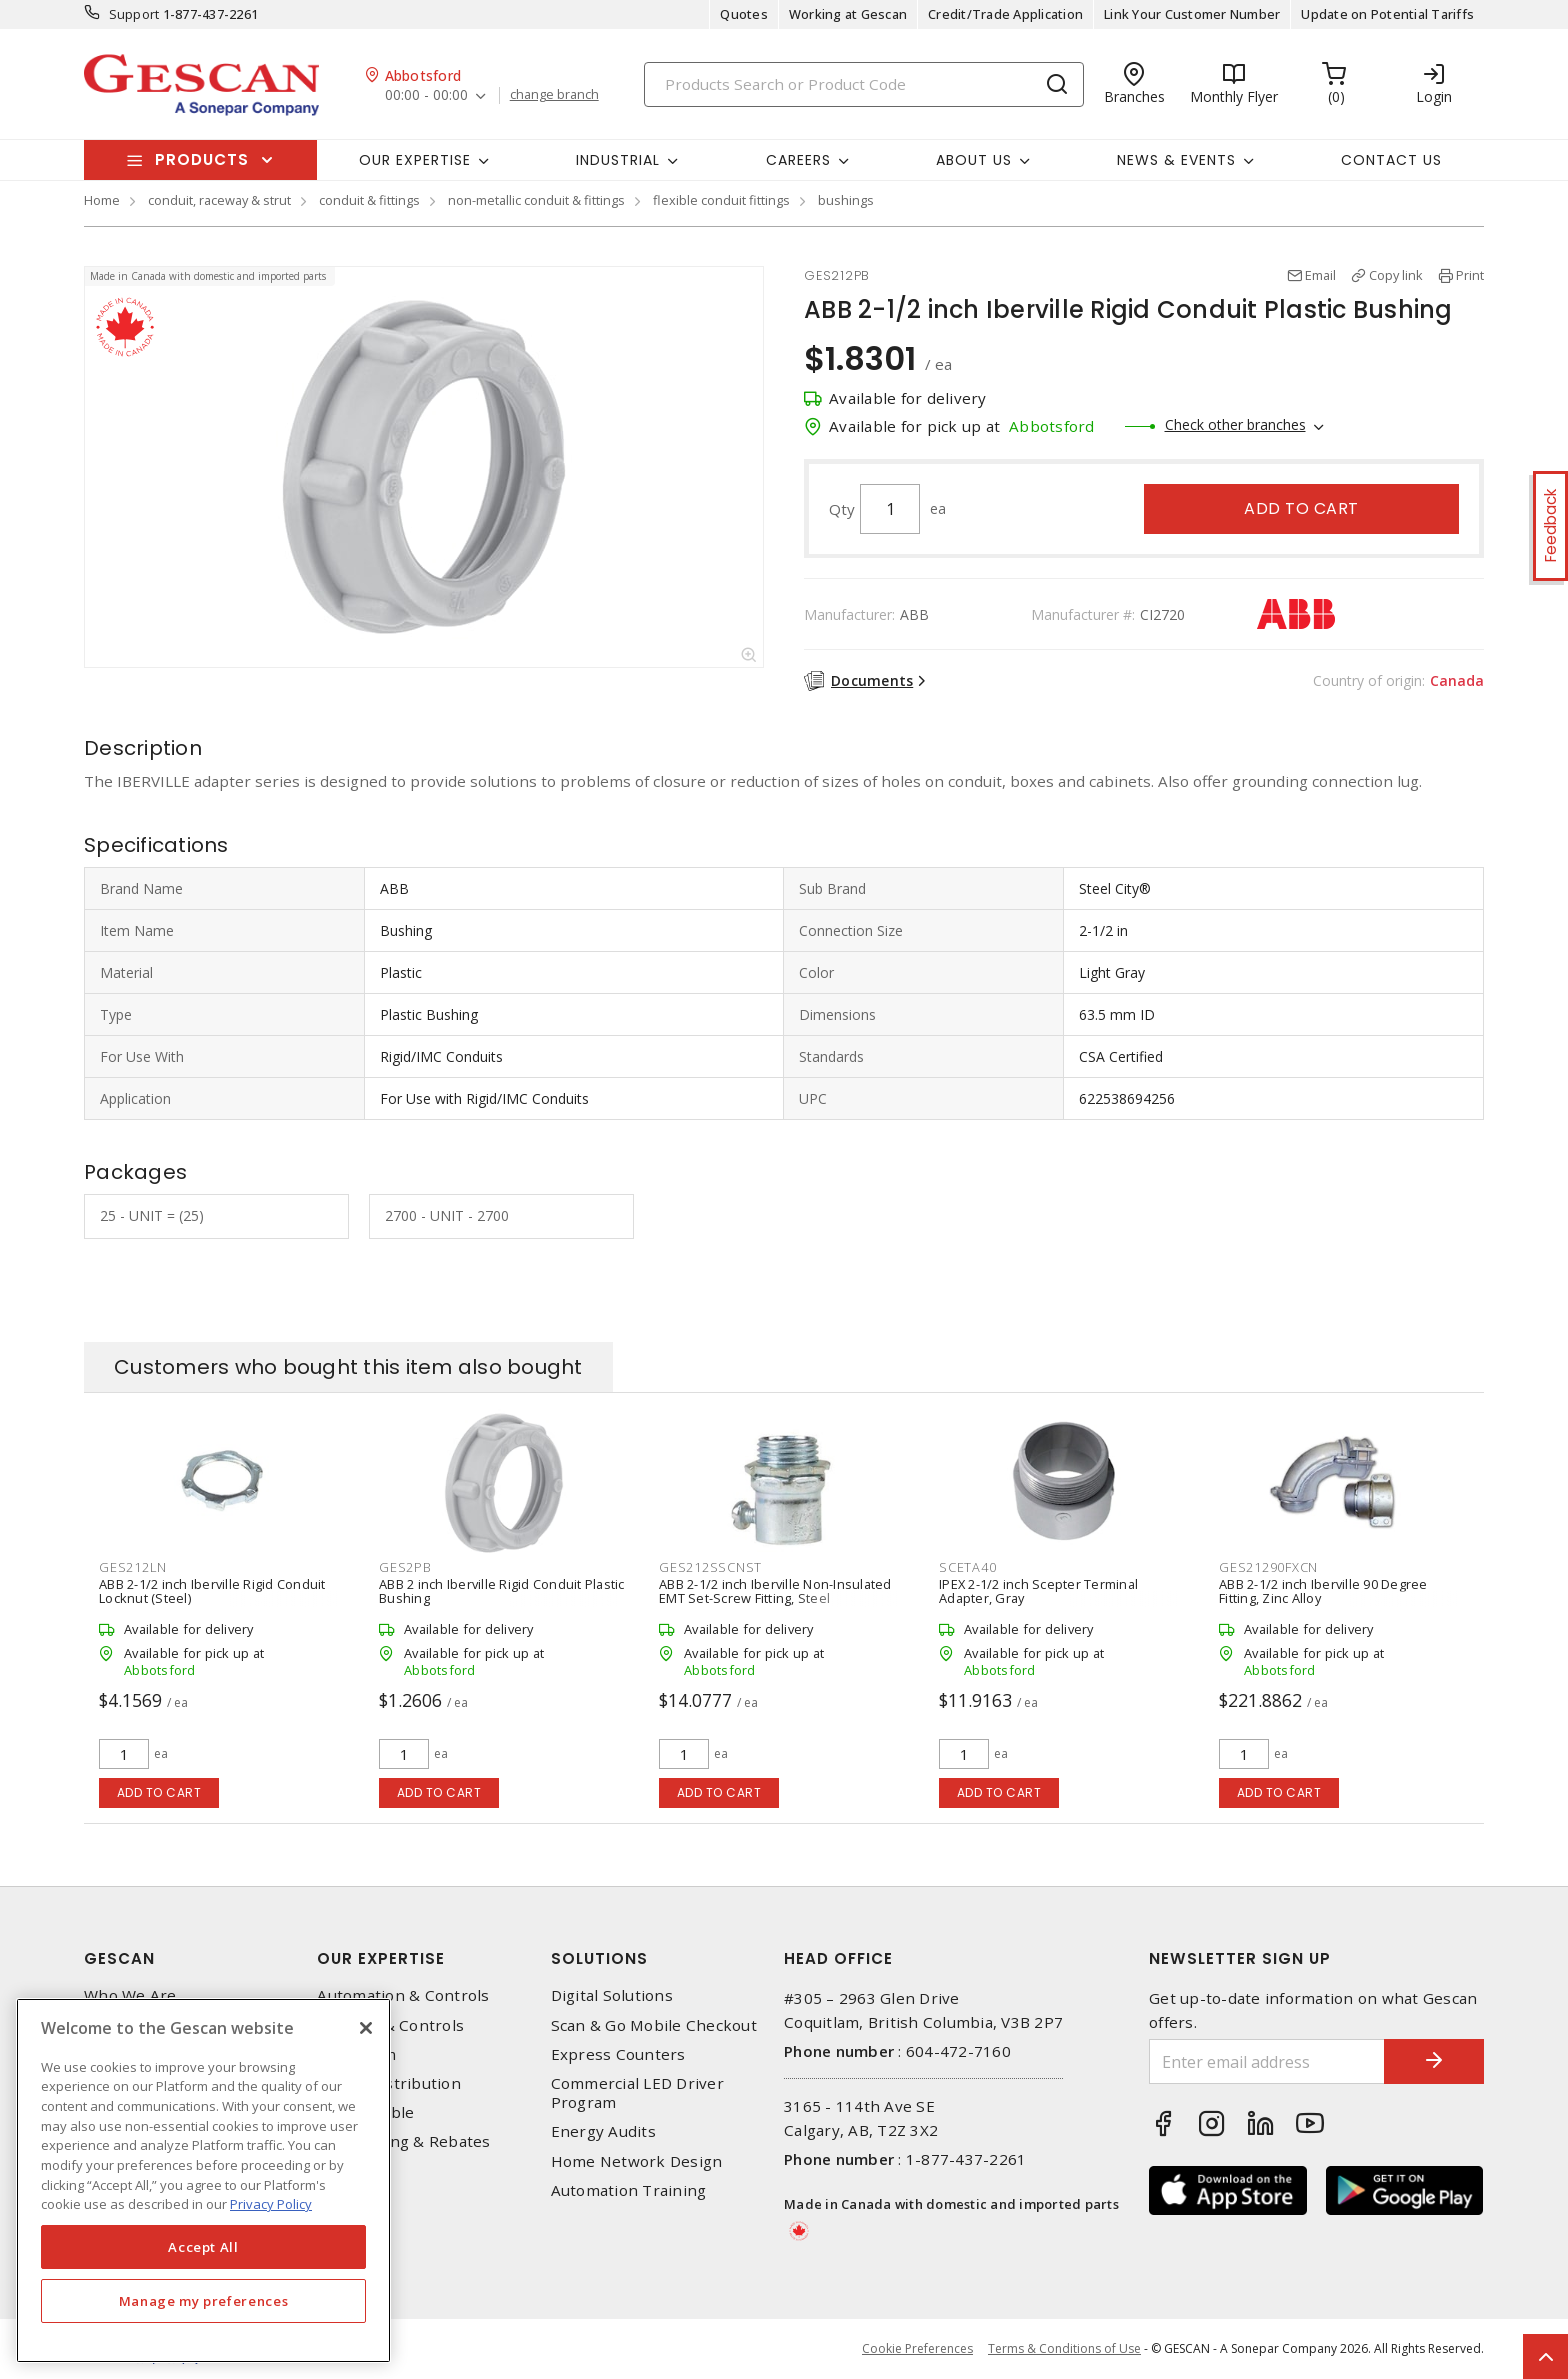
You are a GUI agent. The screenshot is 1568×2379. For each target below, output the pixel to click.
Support (134, 14)
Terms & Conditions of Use (1064, 2348)
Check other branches (1235, 424)
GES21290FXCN (1268, 1567)
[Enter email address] (1267, 2061)
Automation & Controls (403, 1995)
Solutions (599, 1958)
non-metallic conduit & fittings (536, 200)
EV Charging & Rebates (403, 2141)
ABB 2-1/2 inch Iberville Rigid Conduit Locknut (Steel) (212, 1591)
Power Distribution (389, 2083)
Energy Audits (603, 2131)
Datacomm (356, 2054)
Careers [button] (798, 160)
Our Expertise (381, 1958)
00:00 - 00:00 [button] (426, 95)
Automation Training (629, 2190)
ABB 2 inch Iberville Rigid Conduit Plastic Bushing (502, 1591)
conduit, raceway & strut (219, 200)
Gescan (119, 1958)
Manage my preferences (204, 2301)
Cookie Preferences (917, 2349)
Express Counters (618, 2054)
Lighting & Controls (390, 2025)
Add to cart (1301, 508)
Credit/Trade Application (1005, 14)
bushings (846, 200)
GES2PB (405, 1567)
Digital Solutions (612, 1995)
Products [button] (202, 159)
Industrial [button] (618, 160)
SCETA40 (967, 1567)
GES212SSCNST (710, 1567)
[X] (366, 2028)
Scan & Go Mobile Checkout (654, 2025)
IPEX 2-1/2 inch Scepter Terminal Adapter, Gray (1038, 1591)
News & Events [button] (1176, 160)
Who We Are (130, 1995)
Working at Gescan (848, 14)
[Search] (864, 84)
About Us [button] (974, 160)
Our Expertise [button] (415, 160)
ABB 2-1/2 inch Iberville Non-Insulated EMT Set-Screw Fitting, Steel (775, 1591)
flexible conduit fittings (721, 200)
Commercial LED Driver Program (637, 2093)
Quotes (744, 14)
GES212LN (133, 1567)
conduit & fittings (369, 200)
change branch (554, 95)
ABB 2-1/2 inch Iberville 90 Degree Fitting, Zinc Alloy (1323, 1591)
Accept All (203, 2247)
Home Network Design (637, 2161)
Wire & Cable (365, 2112)
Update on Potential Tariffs (1387, 14)
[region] (203, 2180)
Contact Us (1391, 160)
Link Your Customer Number (1192, 14)
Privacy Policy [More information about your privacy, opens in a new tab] (271, 2204)
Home (102, 200)
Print (1470, 275)
